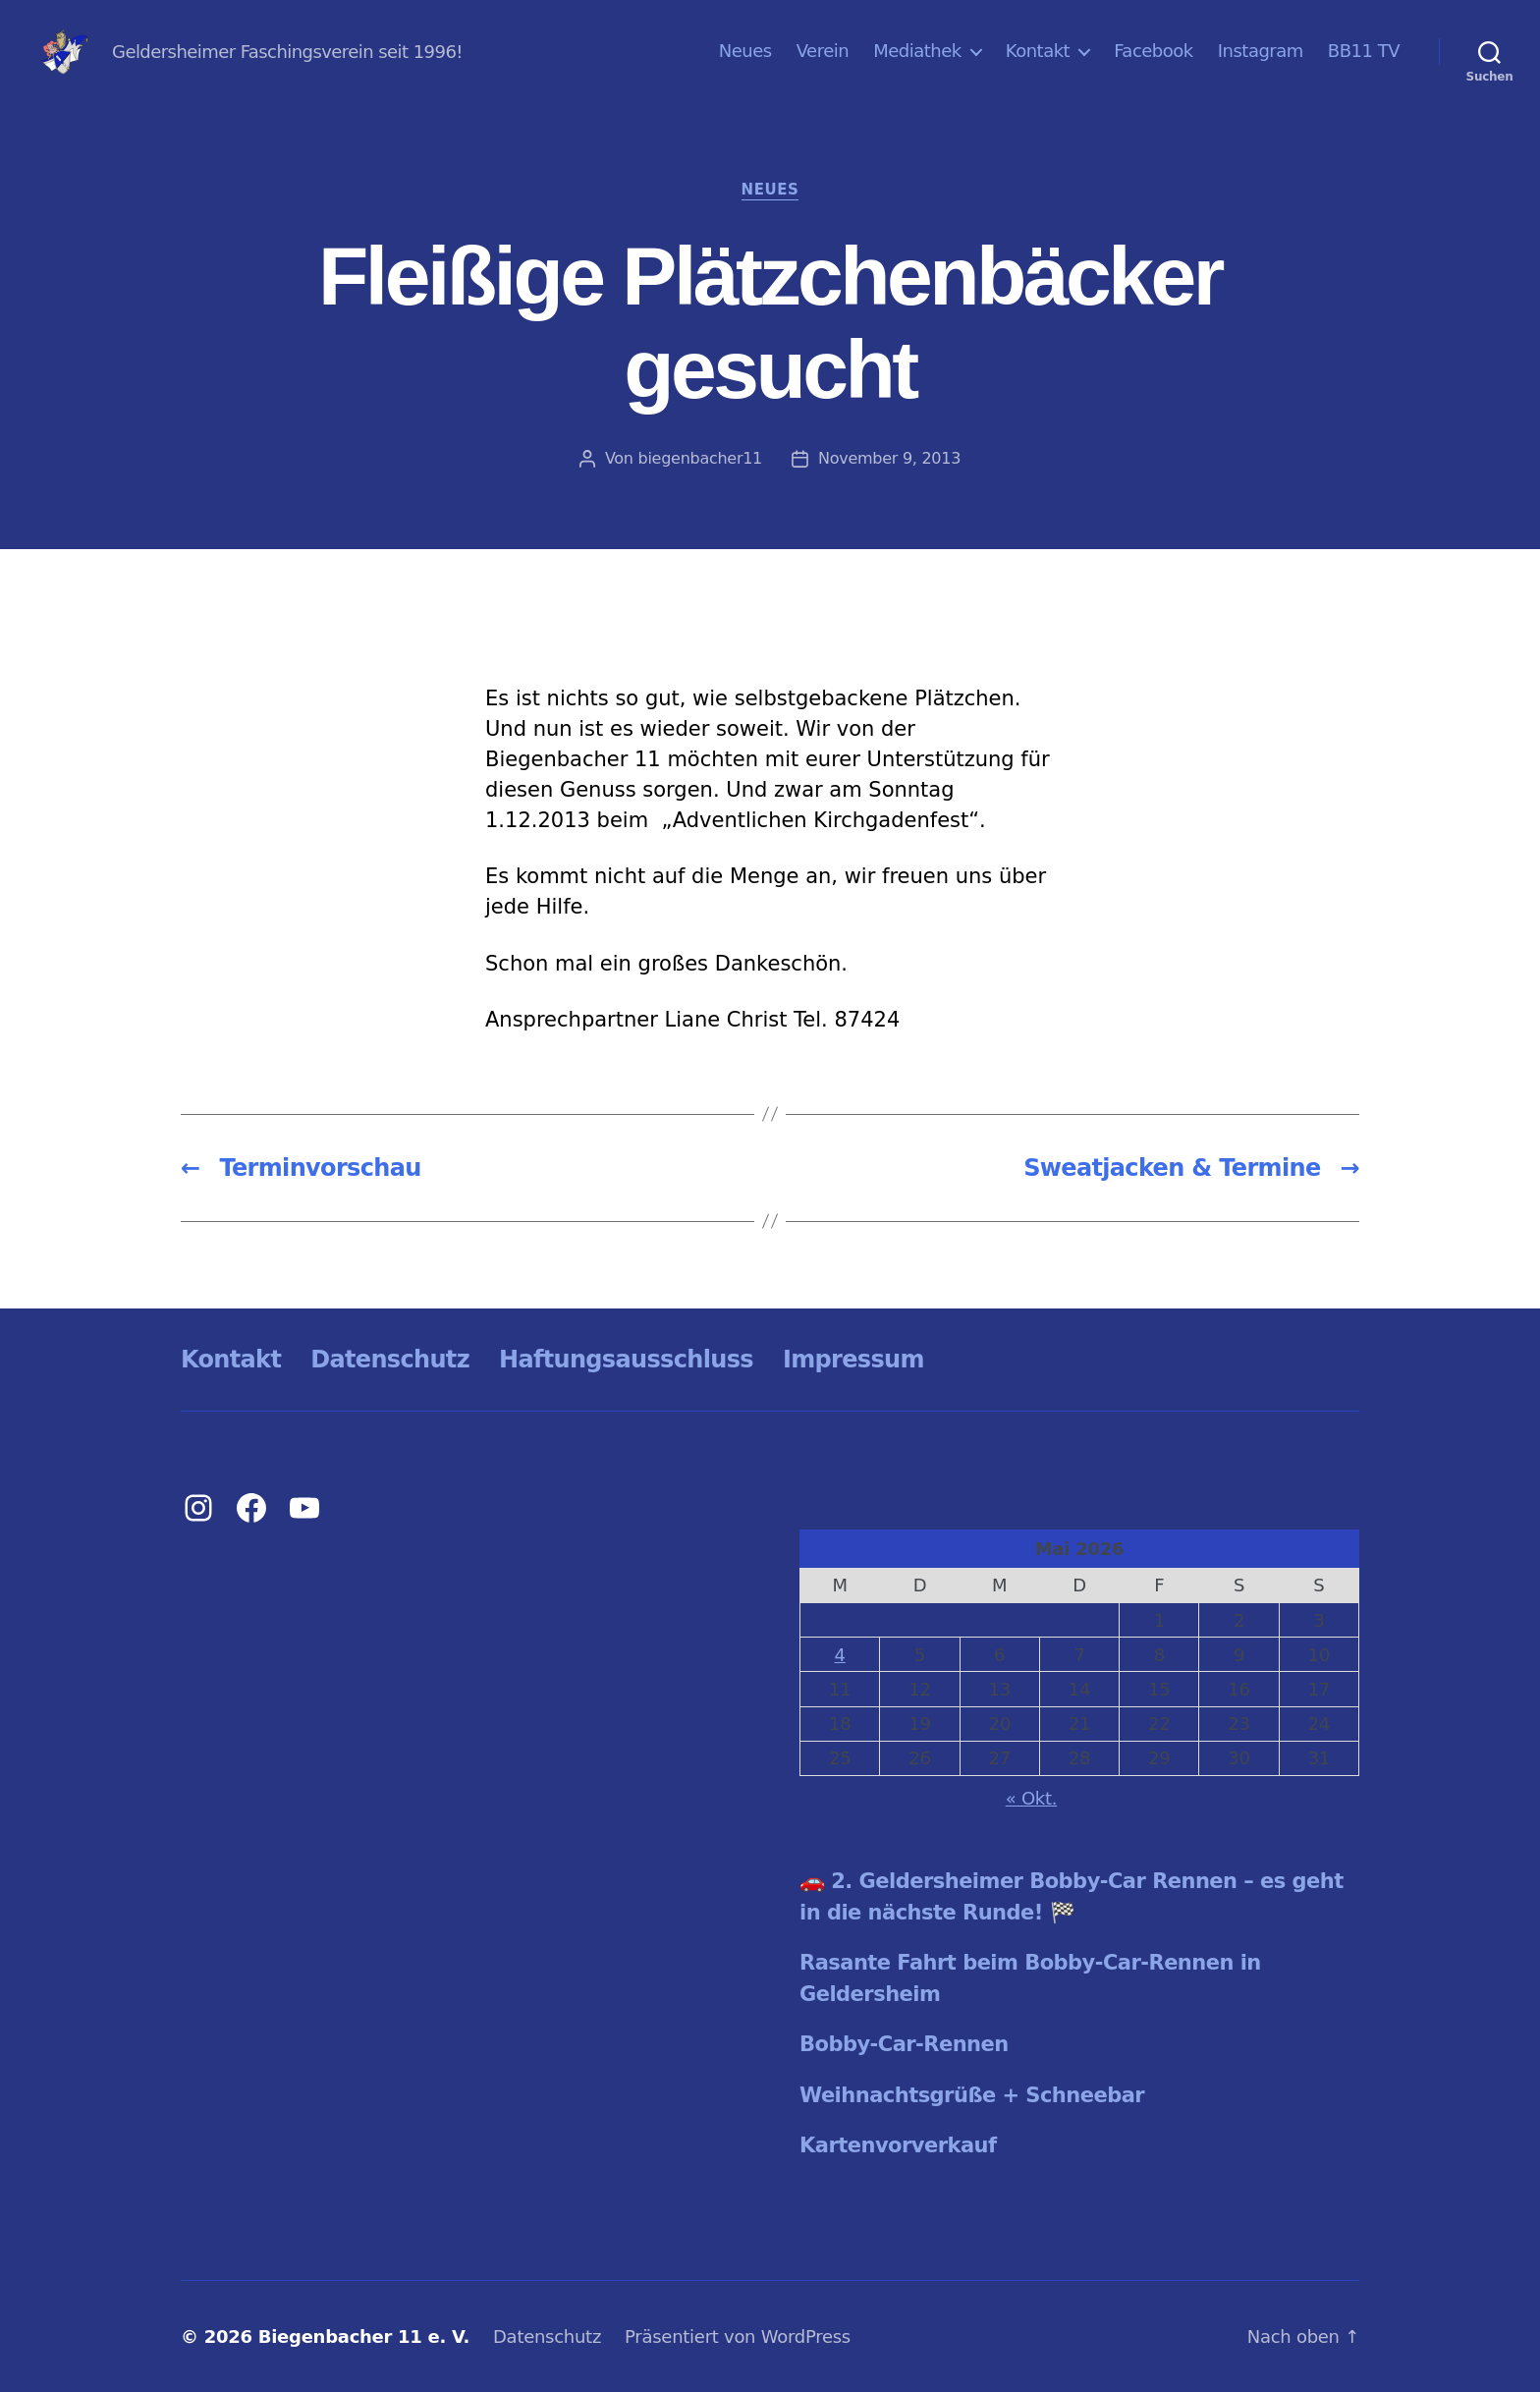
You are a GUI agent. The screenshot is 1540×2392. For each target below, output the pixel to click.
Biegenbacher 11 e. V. (363, 2336)
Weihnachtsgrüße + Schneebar (971, 2095)
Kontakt (1038, 50)
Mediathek (917, 50)
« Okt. (1032, 1798)
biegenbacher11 (700, 458)
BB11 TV (1364, 50)
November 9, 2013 (889, 458)
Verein (823, 50)
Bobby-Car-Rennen (904, 2044)
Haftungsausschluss (626, 1359)
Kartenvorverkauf (898, 2145)
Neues (745, 50)
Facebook (1153, 50)
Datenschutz (389, 1359)
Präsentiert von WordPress (738, 2336)
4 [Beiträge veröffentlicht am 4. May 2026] (840, 1654)
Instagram (1260, 50)
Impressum (853, 1359)
